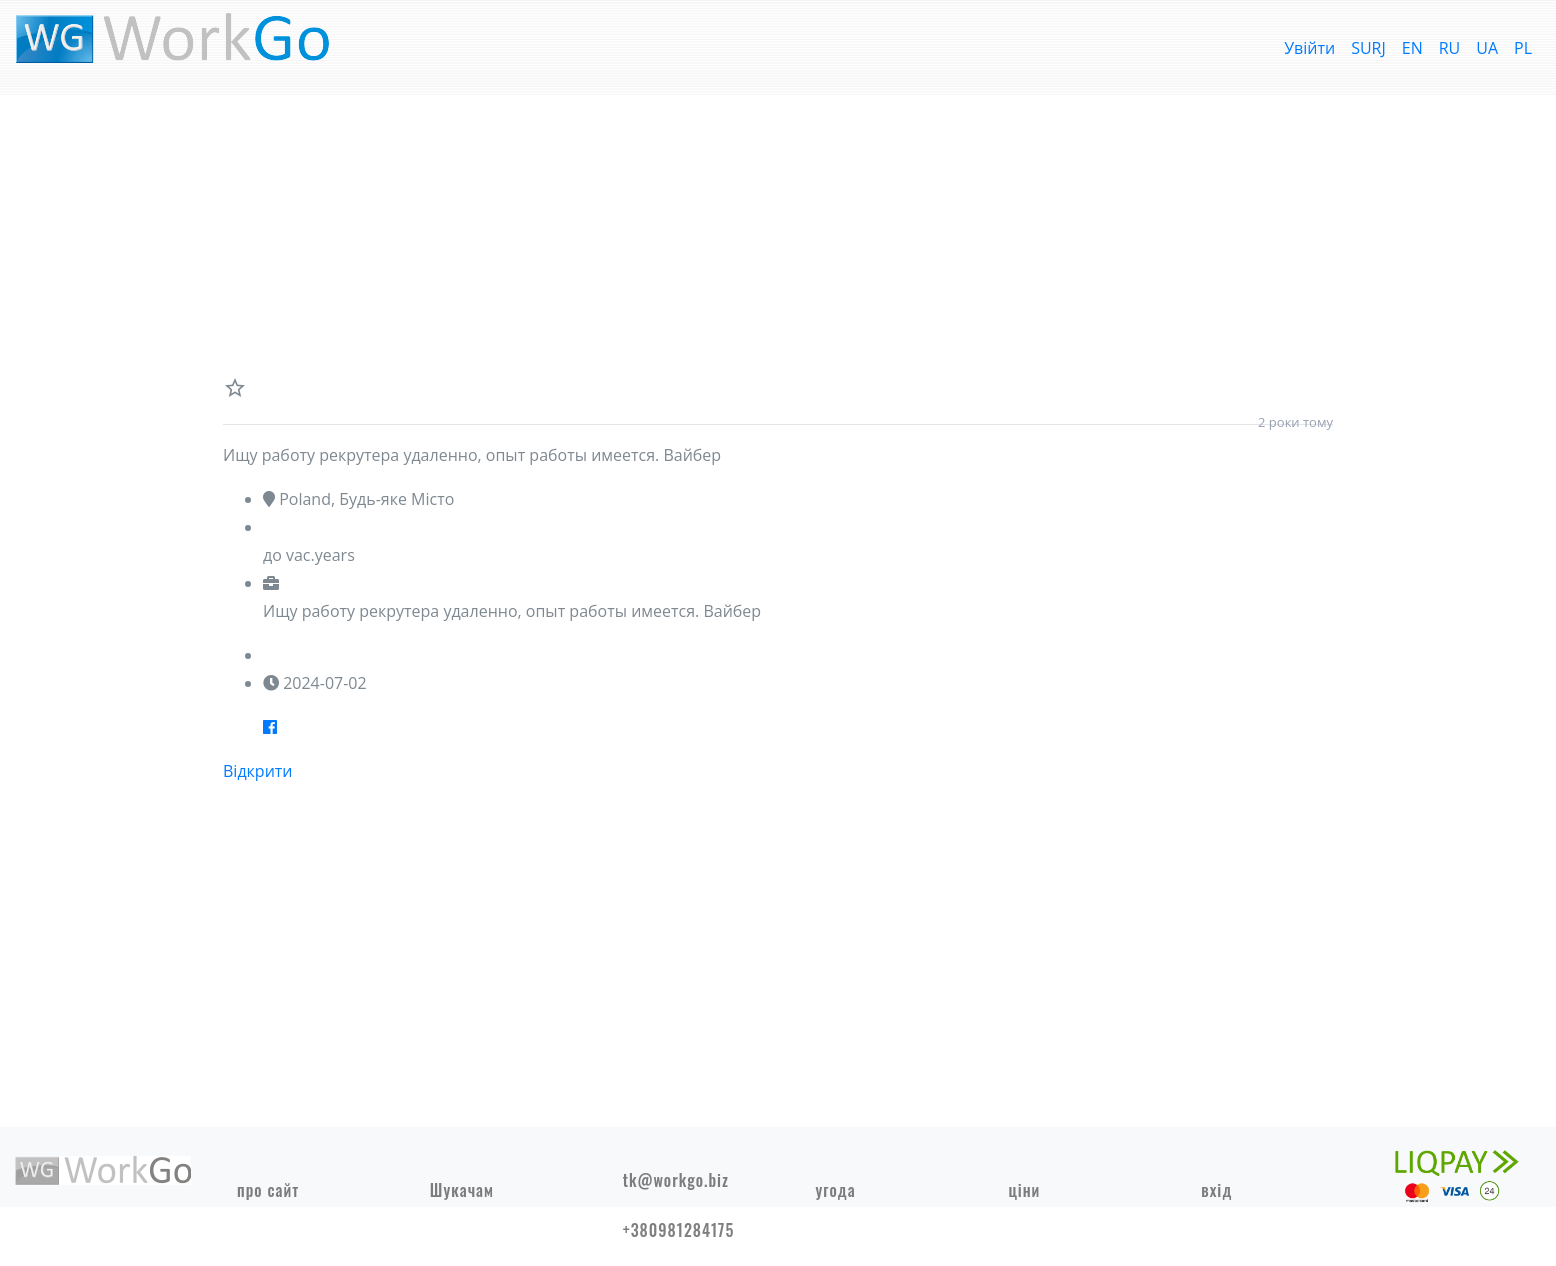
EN (1412, 48)
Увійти (1309, 48)
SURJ (1368, 48)
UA (1487, 48)
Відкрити (258, 771)
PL (1523, 48)
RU (1450, 48)
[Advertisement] (778, 236)
